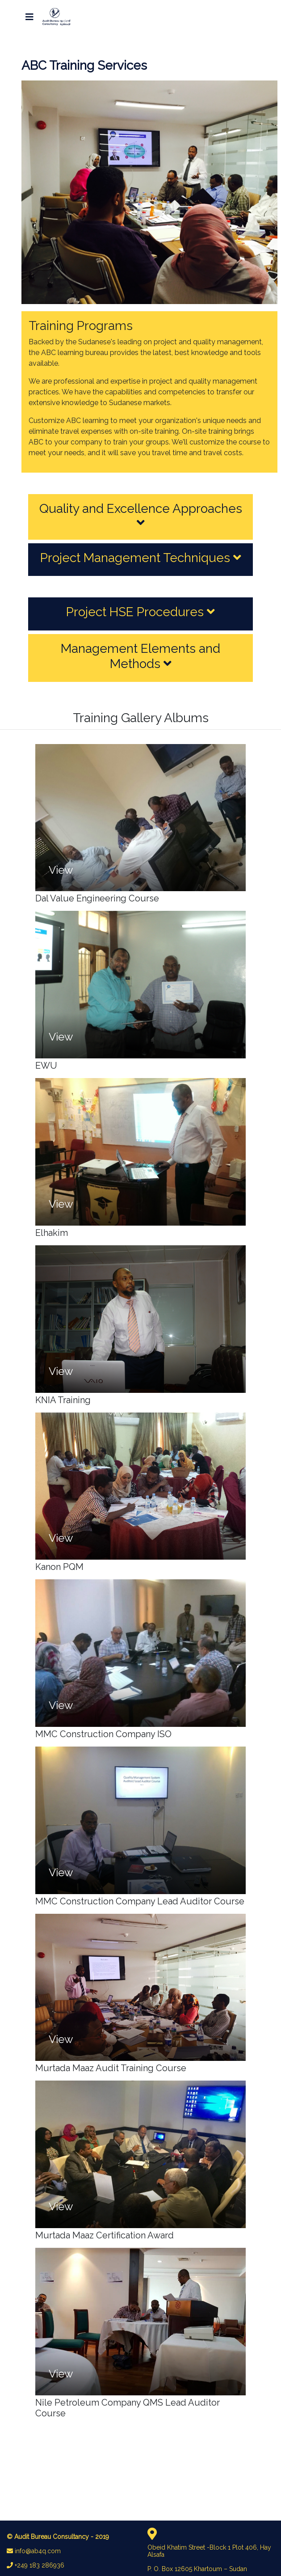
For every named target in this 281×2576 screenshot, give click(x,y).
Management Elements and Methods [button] (140, 656)
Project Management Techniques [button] (140, 557)
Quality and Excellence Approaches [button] (140, 515)
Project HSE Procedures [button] (140, 612)
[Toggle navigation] (29, 17)
